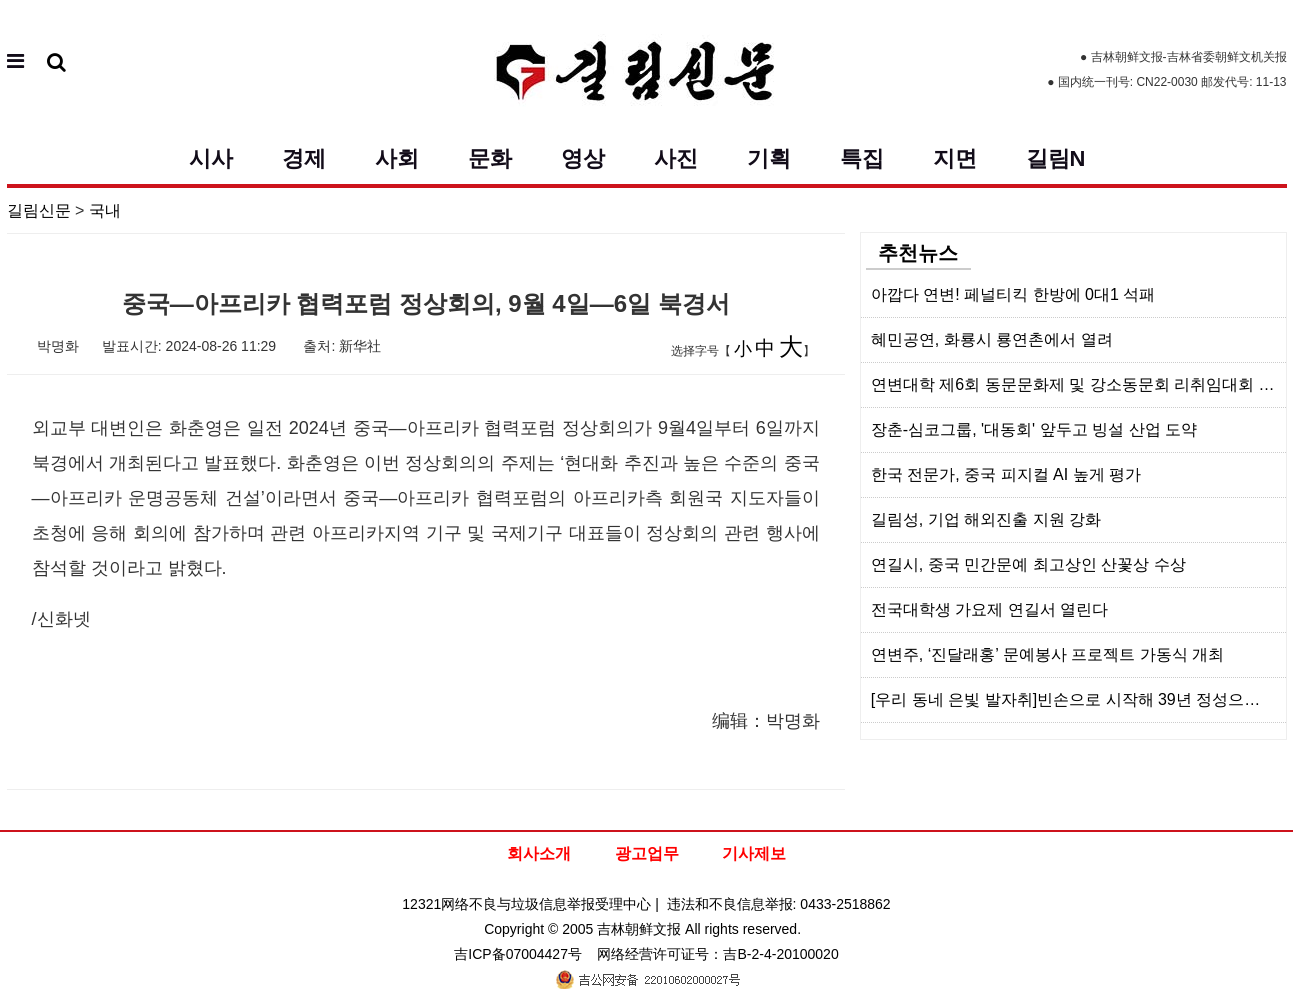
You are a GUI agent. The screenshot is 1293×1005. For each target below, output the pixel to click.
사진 (676, 158)
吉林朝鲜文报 (639, 929)
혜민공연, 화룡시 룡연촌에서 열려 (992, 339)
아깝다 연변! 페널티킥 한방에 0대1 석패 (1013, 294)
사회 (397, 158)
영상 (583, 158)
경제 (304, 158)
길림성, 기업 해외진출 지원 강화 (986, 519)
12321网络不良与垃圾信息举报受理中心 (526, 904)
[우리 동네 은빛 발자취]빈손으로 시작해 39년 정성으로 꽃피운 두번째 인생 (1078, 699)
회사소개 (539, 853)
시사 (211, 158)
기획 (769, 158)
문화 (490, 158)
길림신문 (39, 210)
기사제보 (754, 853)
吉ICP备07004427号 (518, 954)
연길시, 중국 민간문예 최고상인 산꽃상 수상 (1028, 564)
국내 (105, 210)
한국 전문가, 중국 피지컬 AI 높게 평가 (1006, 474)
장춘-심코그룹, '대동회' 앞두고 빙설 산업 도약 (1034, 429)
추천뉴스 (918, 253)
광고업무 (647, 853)
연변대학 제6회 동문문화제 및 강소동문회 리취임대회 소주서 (1078, 384)
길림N (1056, 158)
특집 (862, 158)
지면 (955, 158)
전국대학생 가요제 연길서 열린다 (989, 609)
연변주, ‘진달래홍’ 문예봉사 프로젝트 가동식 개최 (1047, 654)
